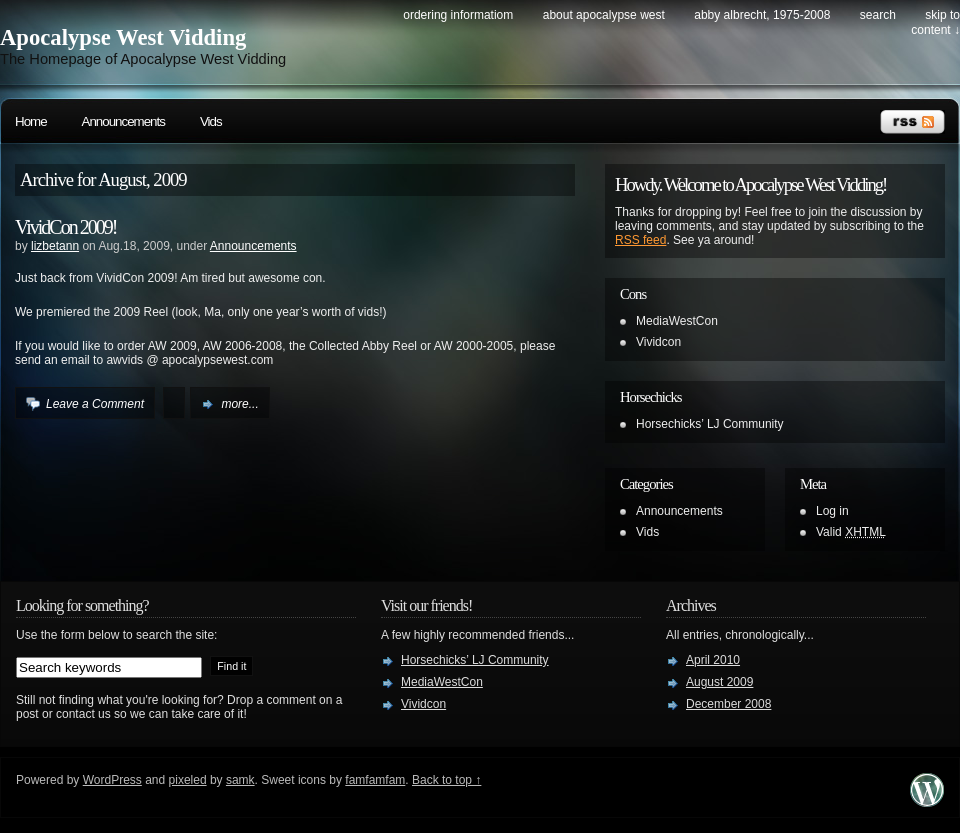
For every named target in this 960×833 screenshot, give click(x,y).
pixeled (188, 780)
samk (240, 780)
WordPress (112, 780)
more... (239, 404)
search (878, 15)
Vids (211, 121)
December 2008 (728, 704)
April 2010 (713, 660)
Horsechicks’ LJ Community (710, 424)
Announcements (123, 121)
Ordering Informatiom (458, 15)
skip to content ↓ (935, 22)
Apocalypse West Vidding (123, 37)
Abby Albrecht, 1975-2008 (762, 15)
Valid (851, 532)
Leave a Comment (95, 404)
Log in (832, 511)
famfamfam (375, 780)
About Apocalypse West (604, 15)
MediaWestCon (677, 321)
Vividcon (658, 342)
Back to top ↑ (446, 780)
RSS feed (640, 240)
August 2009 (719, 682)
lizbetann (55, 246)
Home (31, 121)
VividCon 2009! (65, 227)
